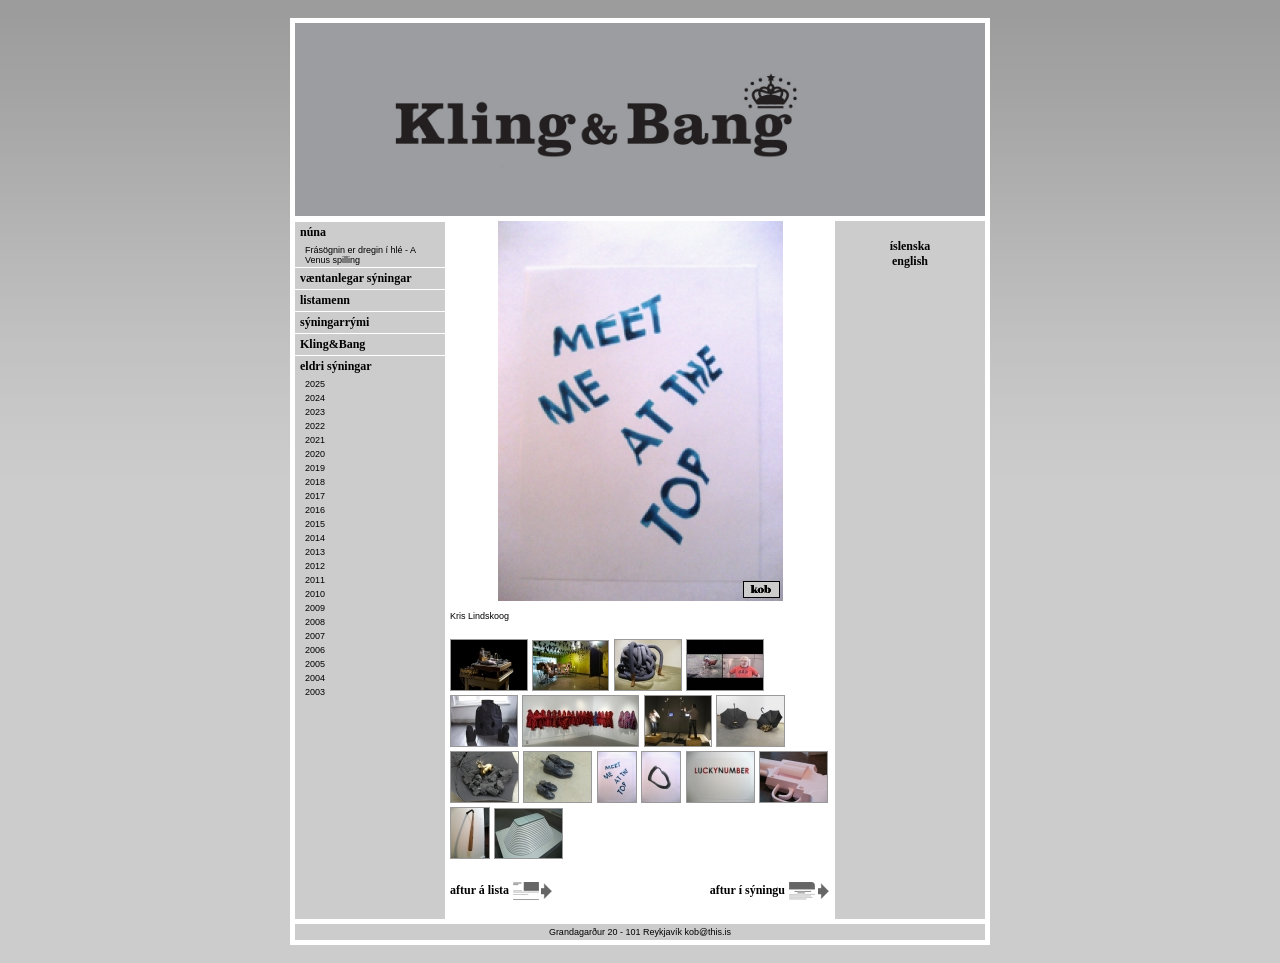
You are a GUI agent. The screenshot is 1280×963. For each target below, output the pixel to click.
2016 (315, 510)
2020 (315, 454)
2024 (315, 398)
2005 (315, 664)
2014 (315, 538)
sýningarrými (334, 322)
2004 (315, 678)
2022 (315, 426)
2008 (315, 622)
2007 (315, 636)
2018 (315, 482)
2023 (315, 412)
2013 (315, 552)
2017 (315, 496)
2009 (315, 608)
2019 (315, 468)
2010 (315, 594)
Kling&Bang (332, 344)
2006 (315, 650)
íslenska (910, 246)
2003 (315, 692)
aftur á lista (502, 890)
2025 (315, 384)
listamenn (325, 300)
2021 (315, 440)
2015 (315, 524)
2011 (315, 580)
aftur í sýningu (770, 890)
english (910, 261)
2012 (315, 566)
